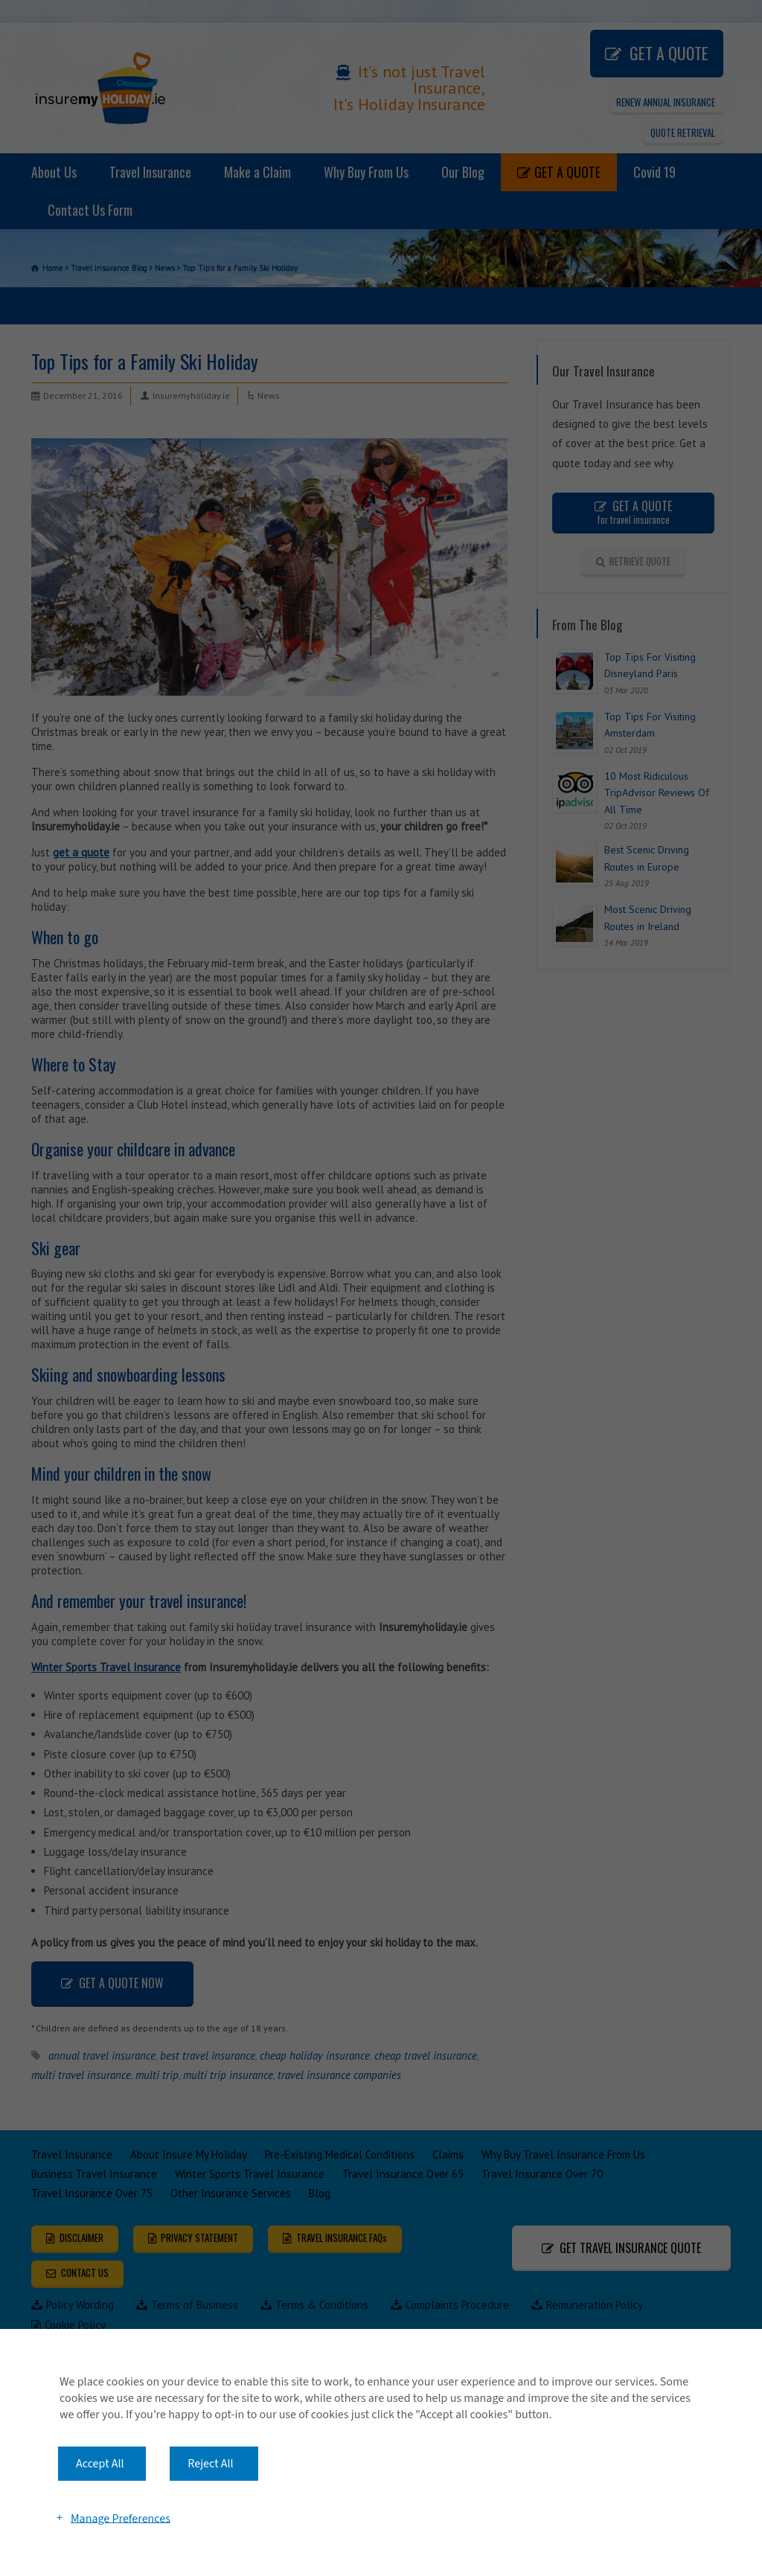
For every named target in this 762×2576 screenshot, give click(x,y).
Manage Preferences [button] (120, 2518)
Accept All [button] (100, 2463)
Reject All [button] (210, 2463)
